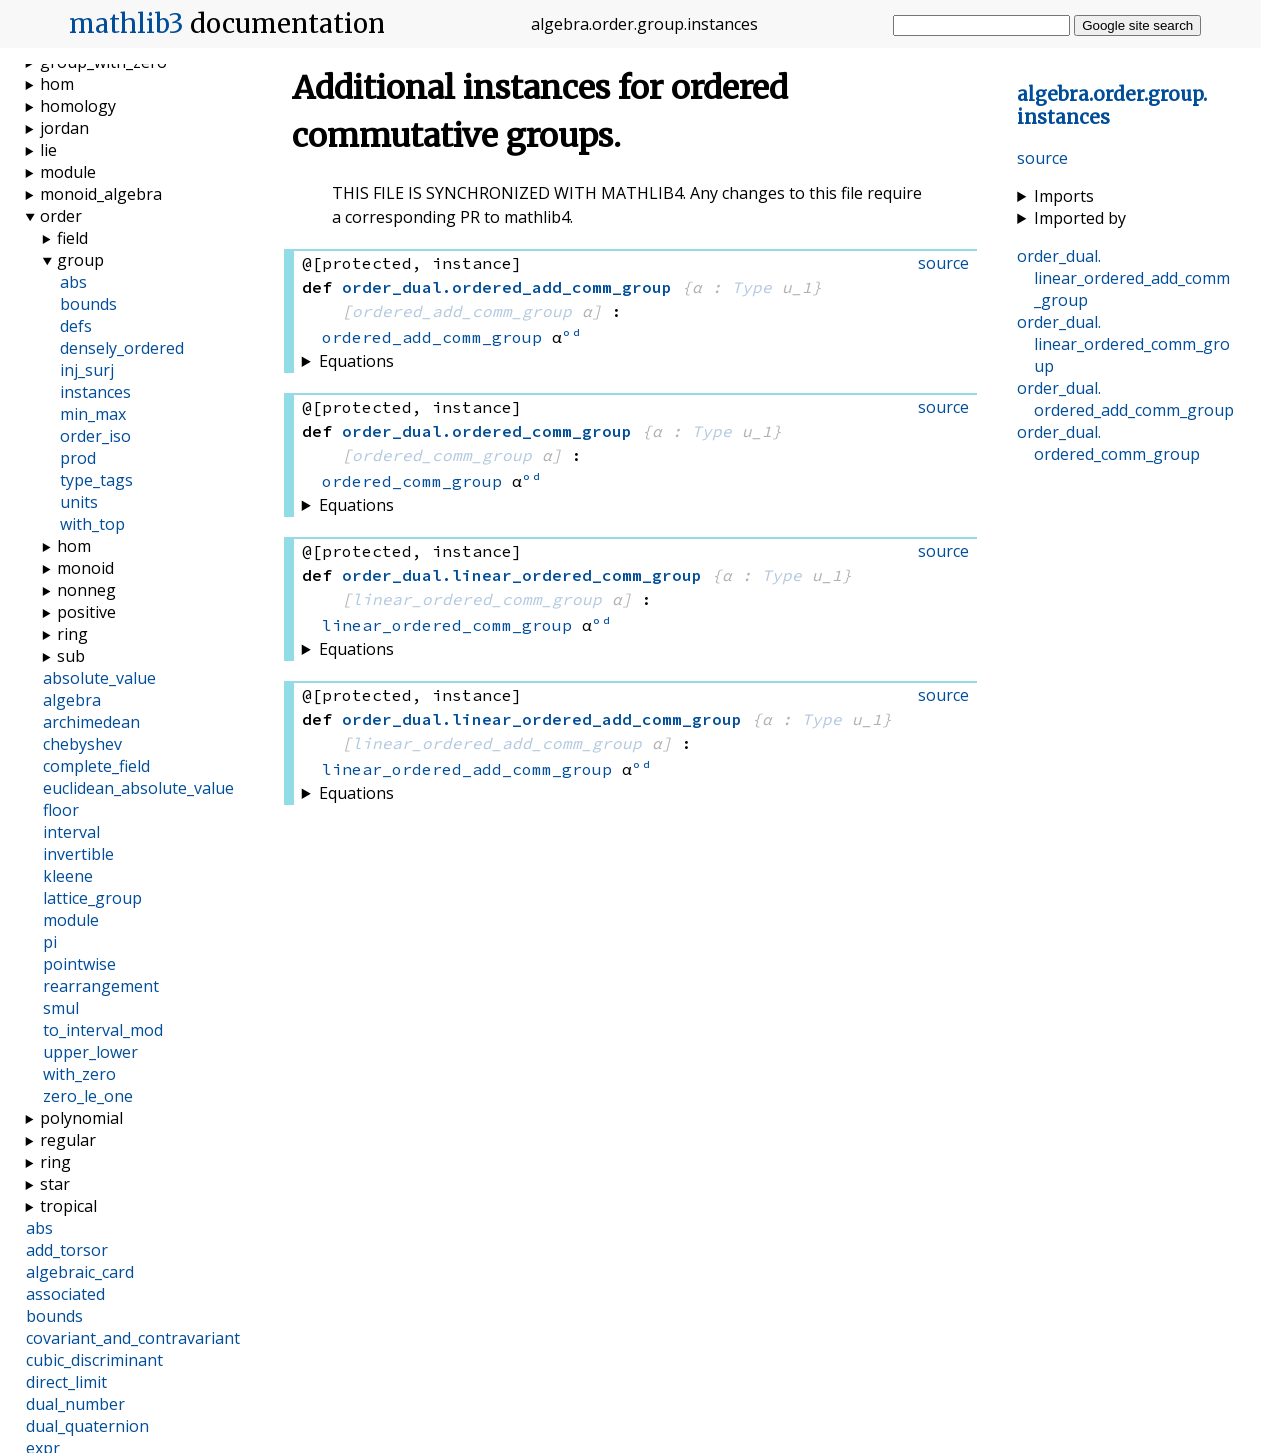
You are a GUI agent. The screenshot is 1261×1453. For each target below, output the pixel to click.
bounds (88, 304)
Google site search (1137, 25)
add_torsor (67, 1250)
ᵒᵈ (572, 337)
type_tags (96, 480)
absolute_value (99, 678)
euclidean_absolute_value (138, 788)
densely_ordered (122, 348)
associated (65, 1294)
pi (50, 942)
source (1042, 158)
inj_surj (87, 370)
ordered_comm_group (442, 455)
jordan (64, 128)
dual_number (75, 1404)
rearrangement (101, 986)
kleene (68, 876)
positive (86, 612)
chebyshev (82, 744)
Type (752, 287)
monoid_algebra (101, 194)
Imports (1064, 196)
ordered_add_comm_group (462, 311)
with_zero (79, 1074)
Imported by (1080, 218)
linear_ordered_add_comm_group (497, 743)
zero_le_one (88, 1096)
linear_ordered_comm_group (477, 599)
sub (71, 656)
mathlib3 (126, 24)
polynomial (81, 1118)
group (80, 260)
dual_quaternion (87, 1426)
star (55, 1184)
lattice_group (92, 898)
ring (72, 634)
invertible (78, 854)
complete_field (96, 766)
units (79, 502)
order (61, 216)
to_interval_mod (103, 1030)
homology (78, 106)
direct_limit (66, 1382)
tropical (68, 1206)
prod (78, 458)
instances (95, 392)
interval (71, 832)
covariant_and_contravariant (133, 1338)
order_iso (95, 436)
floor (61, 810)
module (68, 172)
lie (48, 150)
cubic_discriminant (94, 1360)
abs (73, 282)
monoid (85, 568)
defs (76, 326)
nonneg (86, 590)
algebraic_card (80, 1272)
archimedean (91, 722)
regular (68, 1140)
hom (57, 84)
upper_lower (90, 1052)
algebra (72, 700)
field (72, 238)
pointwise (79, 964)
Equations (356, 361)
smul (61, 1008)
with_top (92, 524)
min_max (93, 414)
